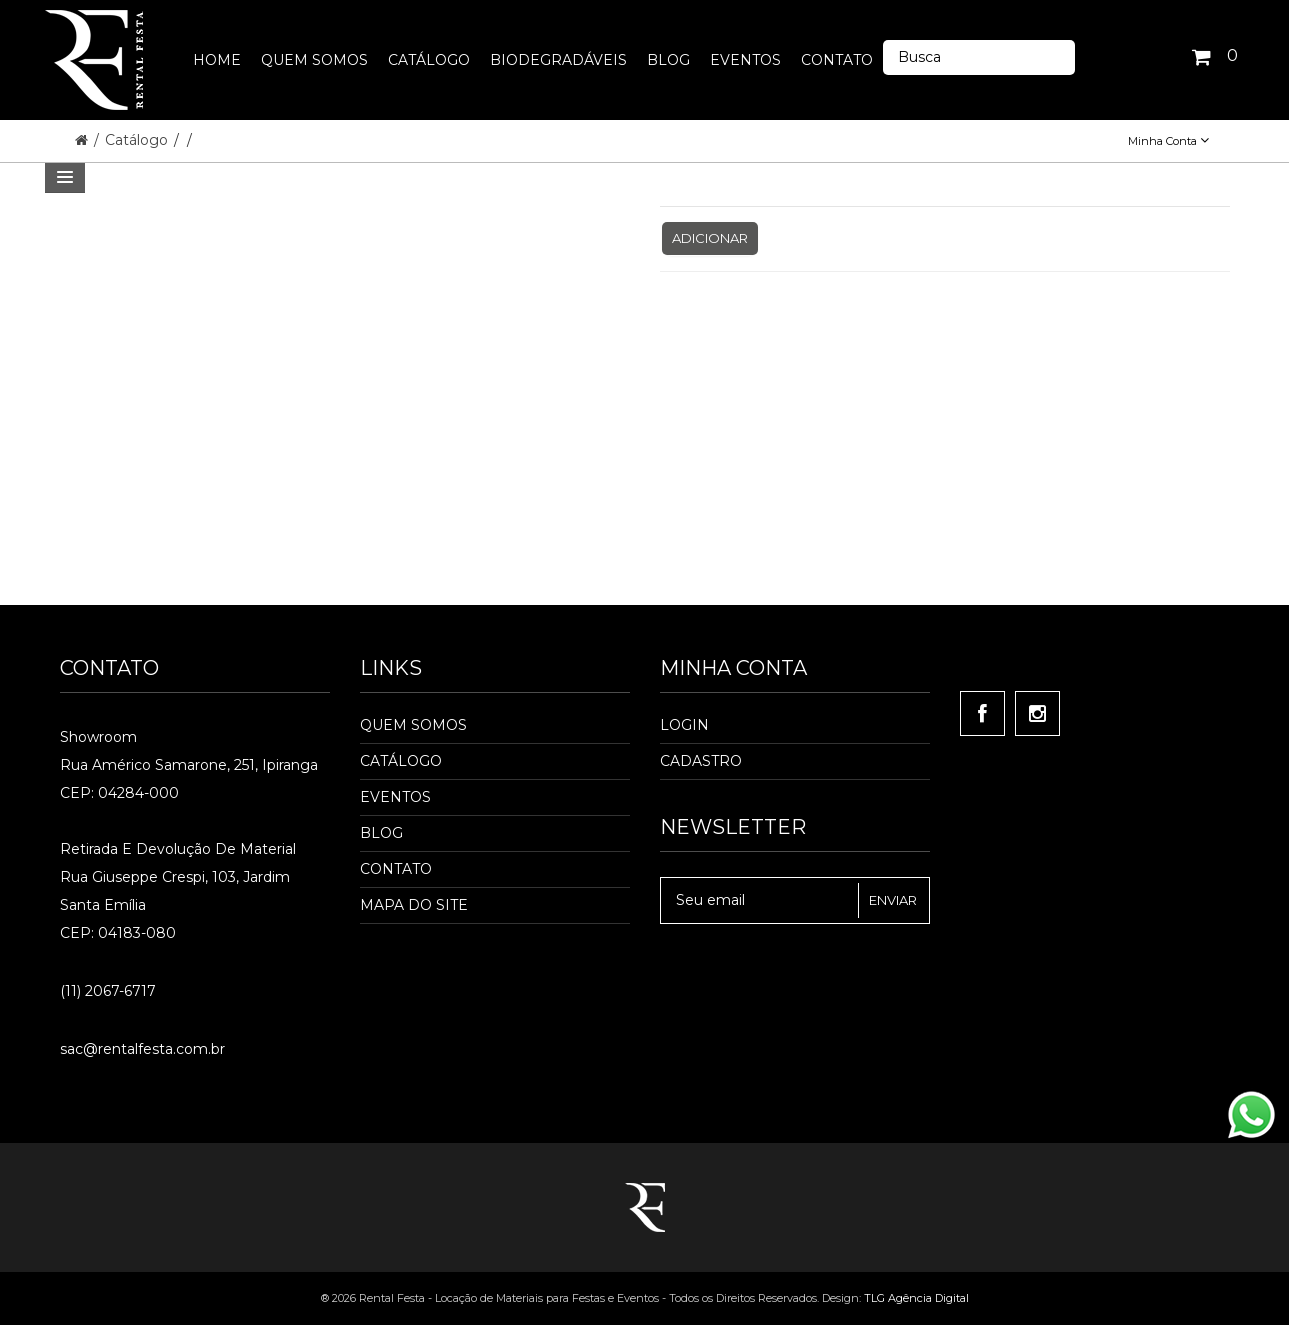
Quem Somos (413, 725)
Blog (381, 833)
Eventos (395, 797)
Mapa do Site (414, 905)
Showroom (98, 737)
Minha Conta (1168, 141)
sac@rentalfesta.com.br (142, 1049)
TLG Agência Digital (916, 1298)
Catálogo (138, 140)
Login (684, 725)
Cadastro (701, 761)
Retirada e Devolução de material (178, 849)
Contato (396, 869)
